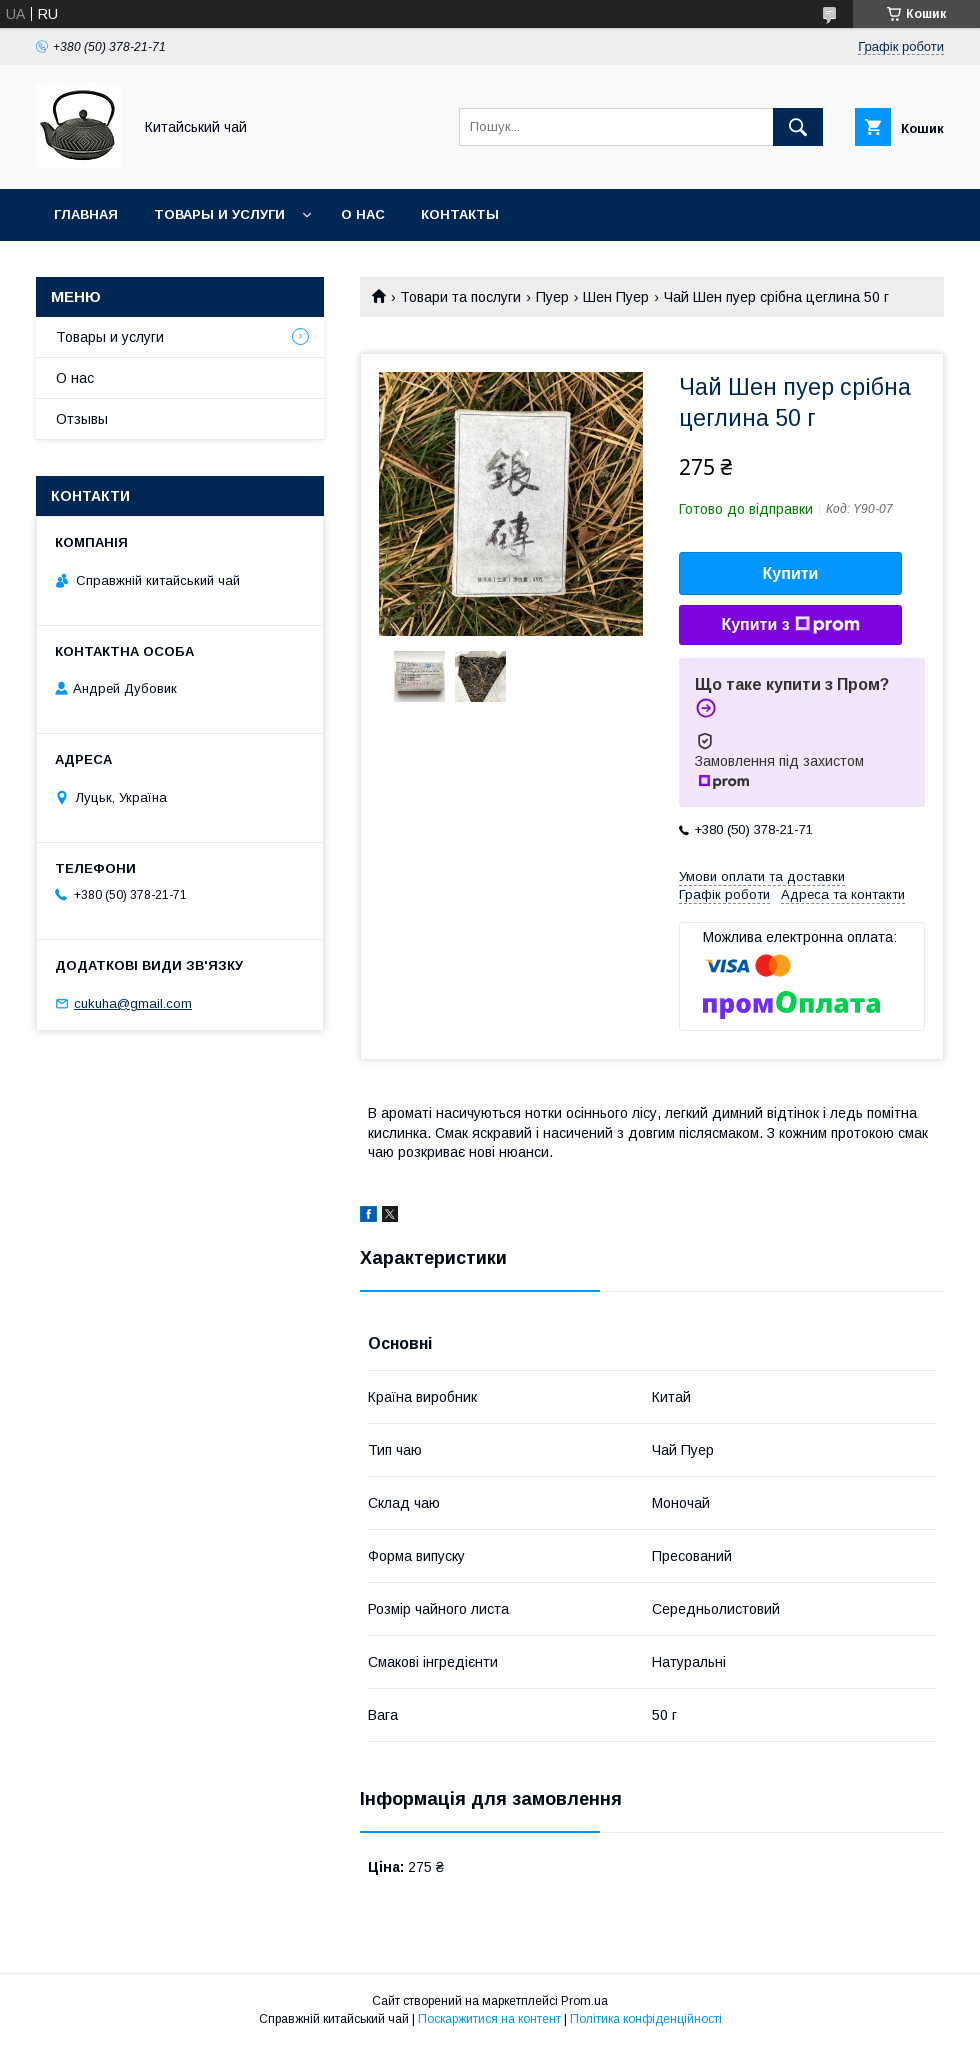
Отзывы (82, 419)
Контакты (460, 214)
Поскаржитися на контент (489, 2019)
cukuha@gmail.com (133, 1003)
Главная (86, 214)
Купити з (790, 625)
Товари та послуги (460, 297)
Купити (791, 573)
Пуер (552, 297)
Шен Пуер (616, 297)
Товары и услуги (219, 214)
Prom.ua (584, 2001)
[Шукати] (798, 127)
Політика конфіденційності (646, 2019)
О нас (363, 214)
